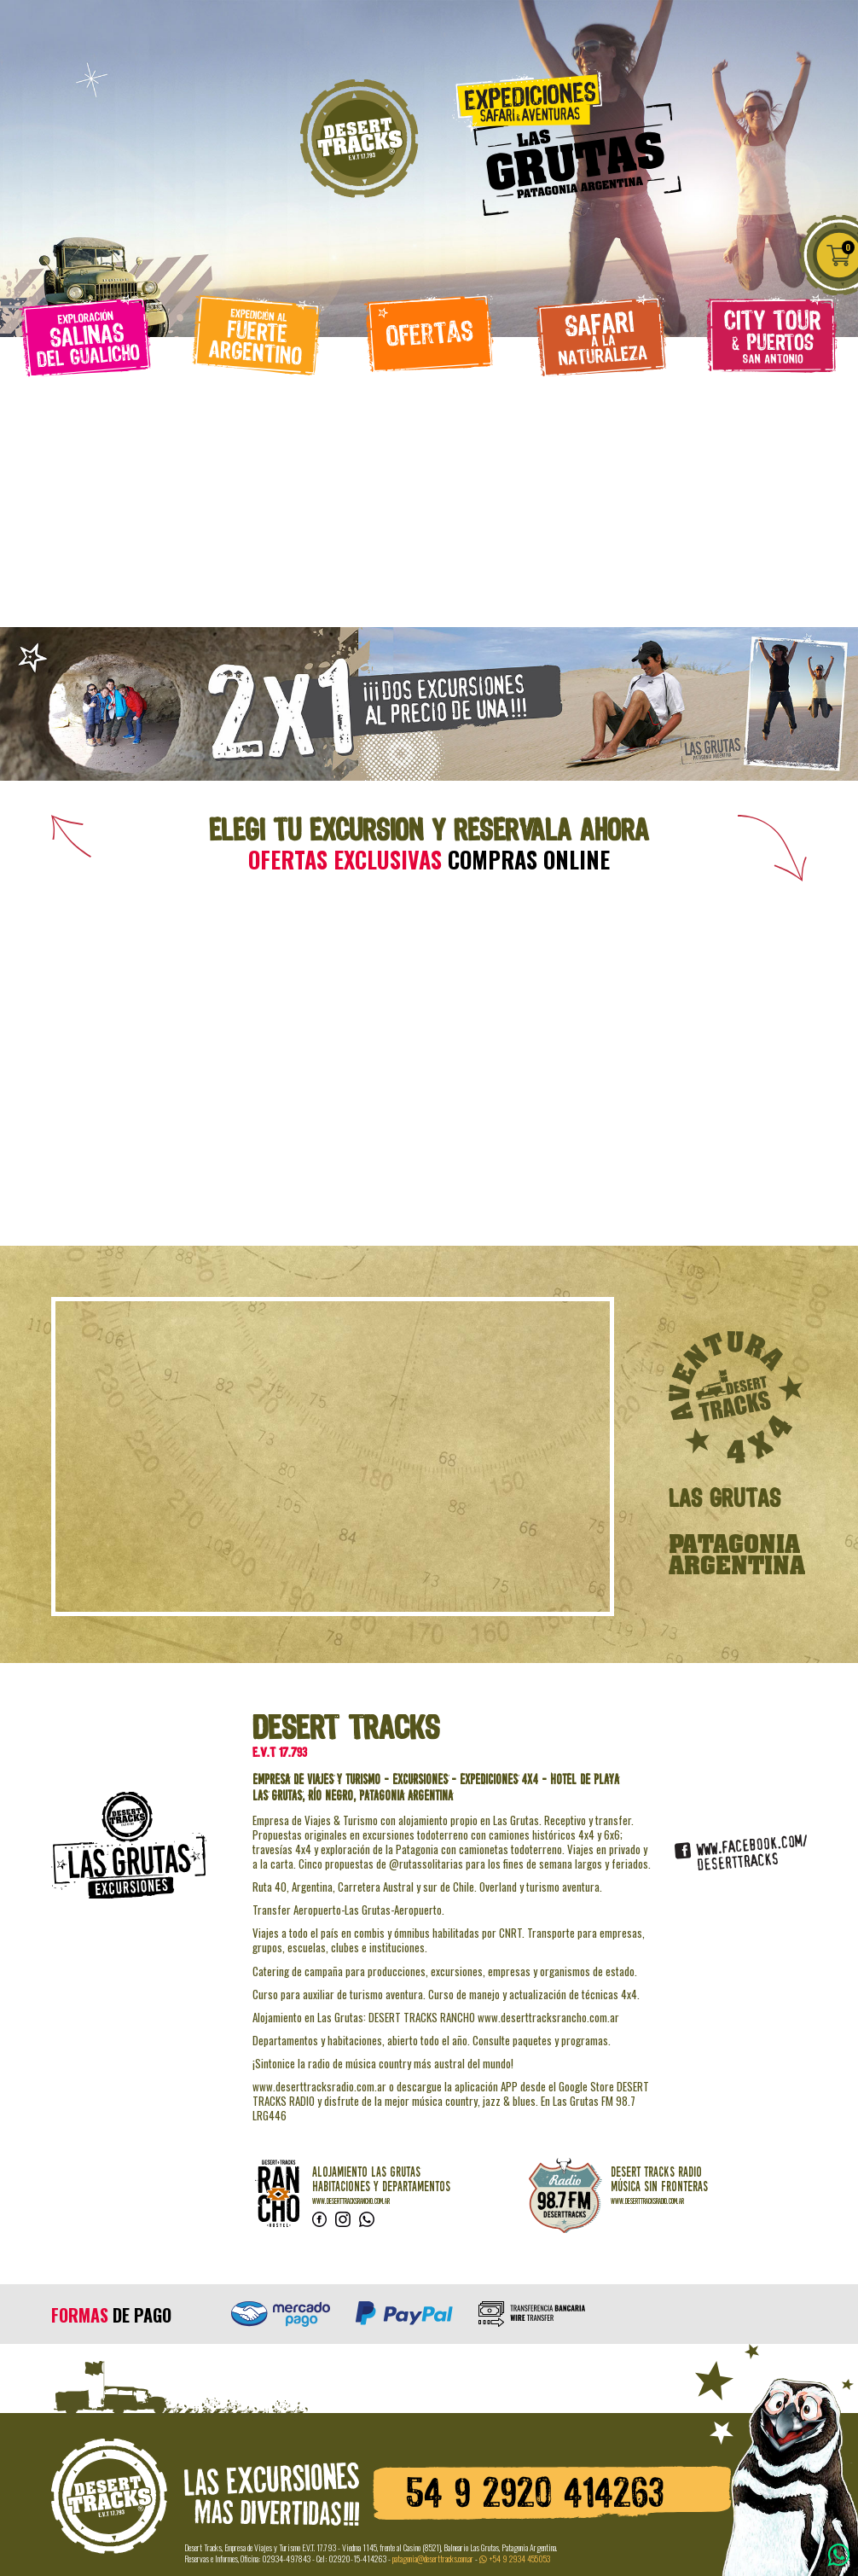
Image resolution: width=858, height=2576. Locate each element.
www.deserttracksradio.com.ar (647, 2201)
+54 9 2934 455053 (514, 2558)
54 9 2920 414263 (535, 2495)
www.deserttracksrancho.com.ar (351, 2201)
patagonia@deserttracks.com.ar (432, 2558)
